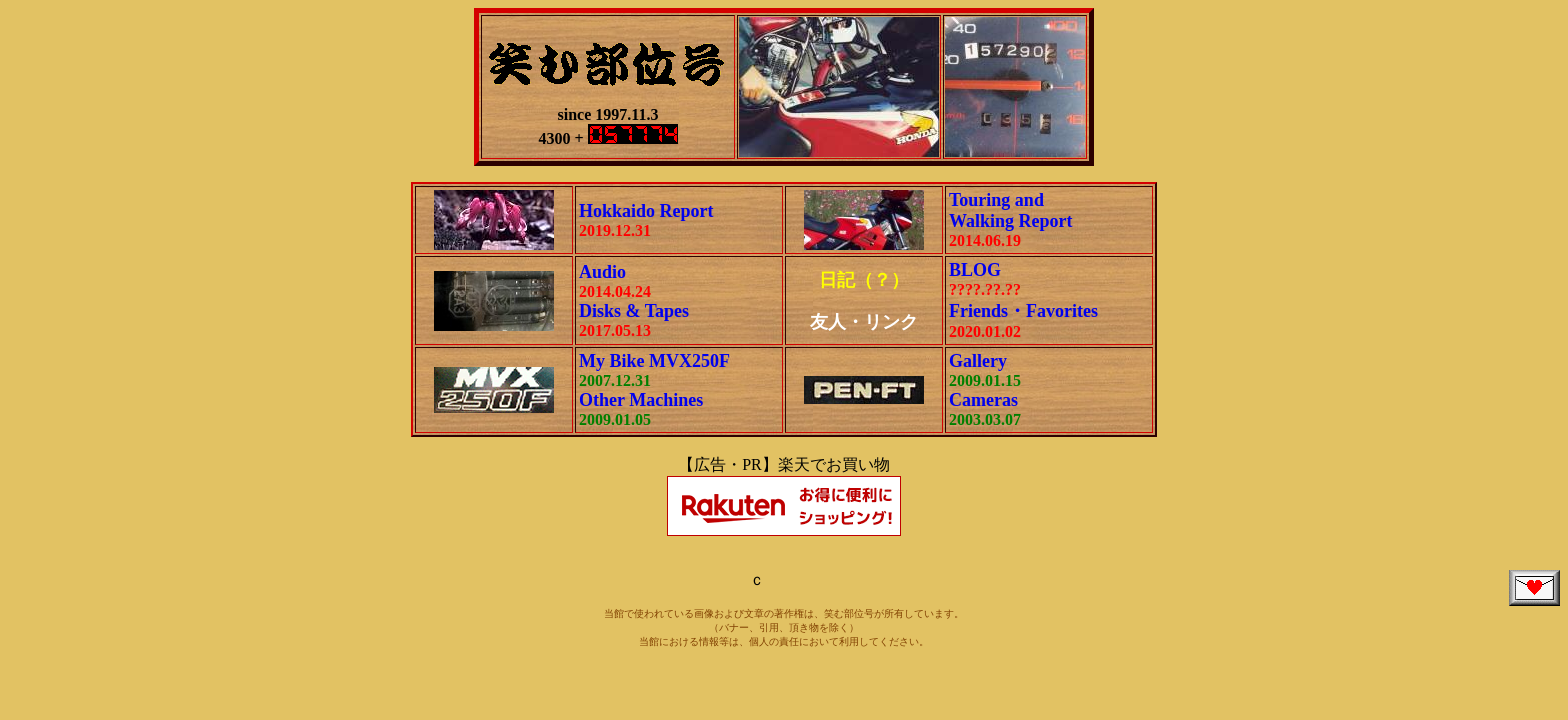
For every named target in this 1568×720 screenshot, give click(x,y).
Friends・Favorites (1023, 311)
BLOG (975, 270)
